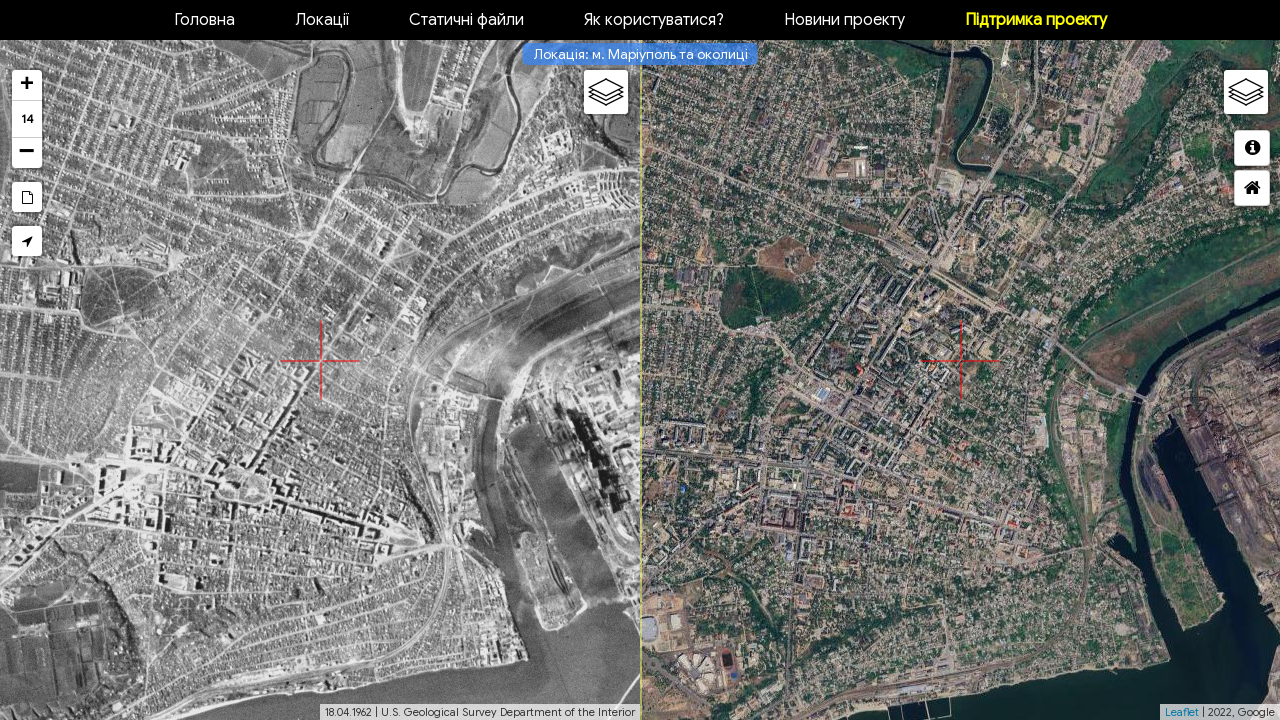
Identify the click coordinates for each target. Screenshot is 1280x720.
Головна (204, 20)
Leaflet (1182, 712)
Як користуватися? (654, 20)
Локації (322, 20)
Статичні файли (466, 20)
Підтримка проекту (1036, 20)
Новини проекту (844, 20)
